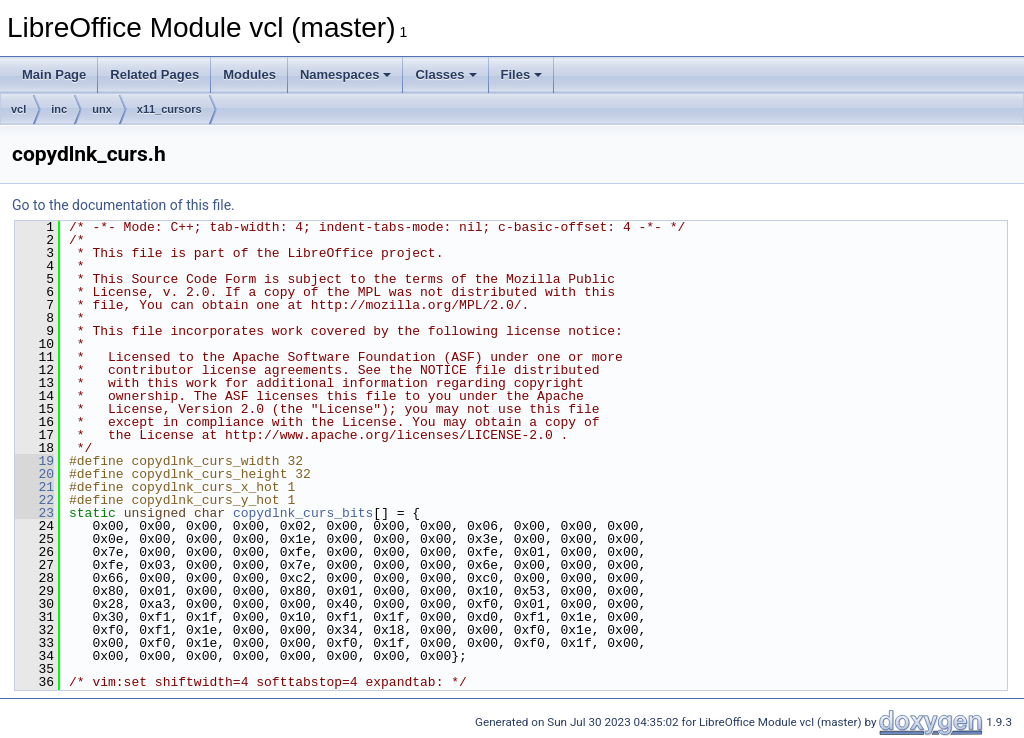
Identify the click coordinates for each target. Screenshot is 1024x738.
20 (34, 474)
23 (34, 513)
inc (59, 109)
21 (34, 487)
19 (34, 461)
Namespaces (346, 74)
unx (102, 109)
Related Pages (154, 74)
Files (522, 74)
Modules (249, 74)
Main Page (54, 74)
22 (34, 500)
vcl (18, 109)
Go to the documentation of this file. (123, 205)
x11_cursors (169, 109)
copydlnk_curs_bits (303, 513)
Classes (445, 74)
